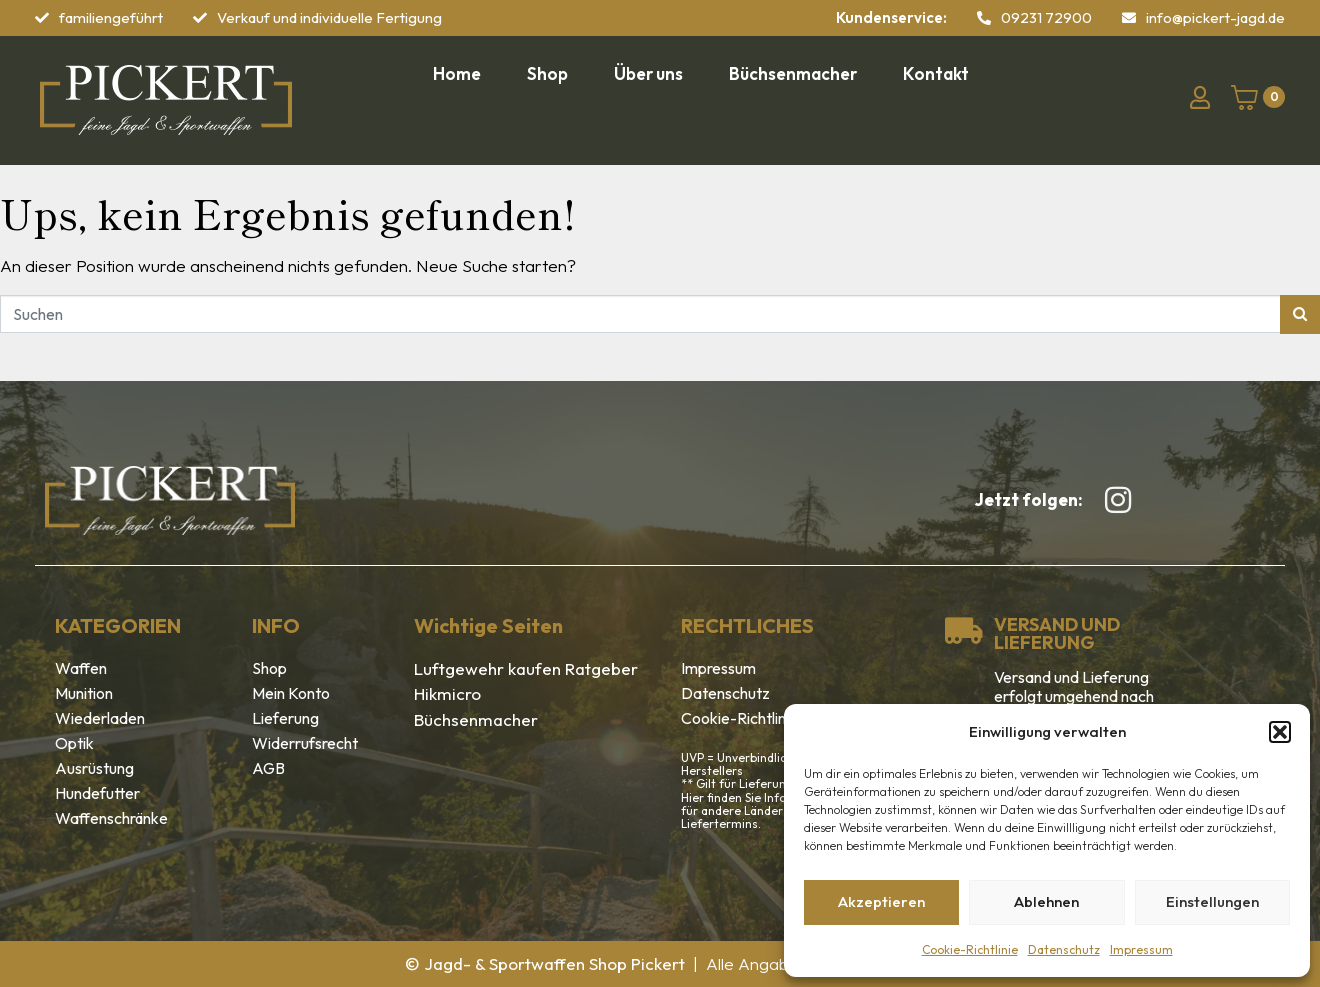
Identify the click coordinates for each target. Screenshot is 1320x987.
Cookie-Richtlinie (970, 949)
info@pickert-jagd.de (1215, 17)
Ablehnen (1046, 901)
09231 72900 (1046, 17)
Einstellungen (1212, 901)
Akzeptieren (881, 901)
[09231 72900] (984, 18)
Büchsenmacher (476, 719)
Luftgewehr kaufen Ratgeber (526, 668)
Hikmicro (447, 693)
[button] (1280, 732)
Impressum (1141, 949)
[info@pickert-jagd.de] (1129, 18)
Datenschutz (1064, 949)
